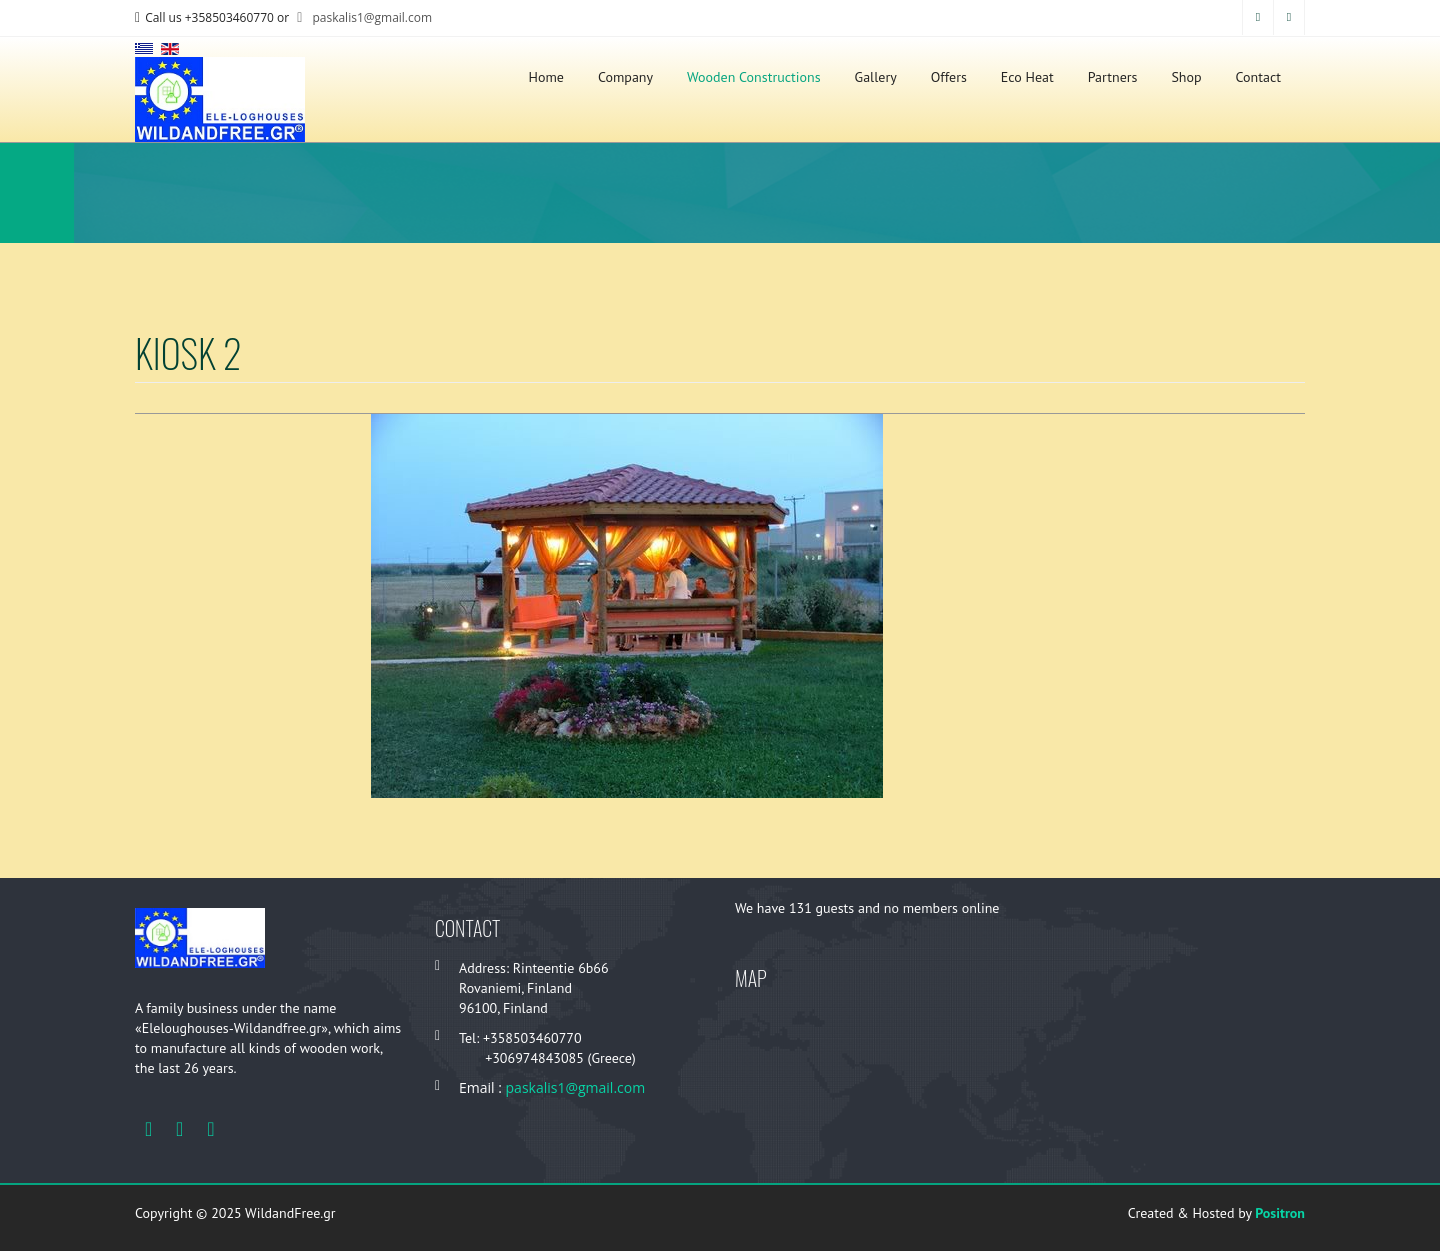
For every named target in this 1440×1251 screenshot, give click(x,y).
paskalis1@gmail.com (362, 17)
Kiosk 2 (188, 352)
